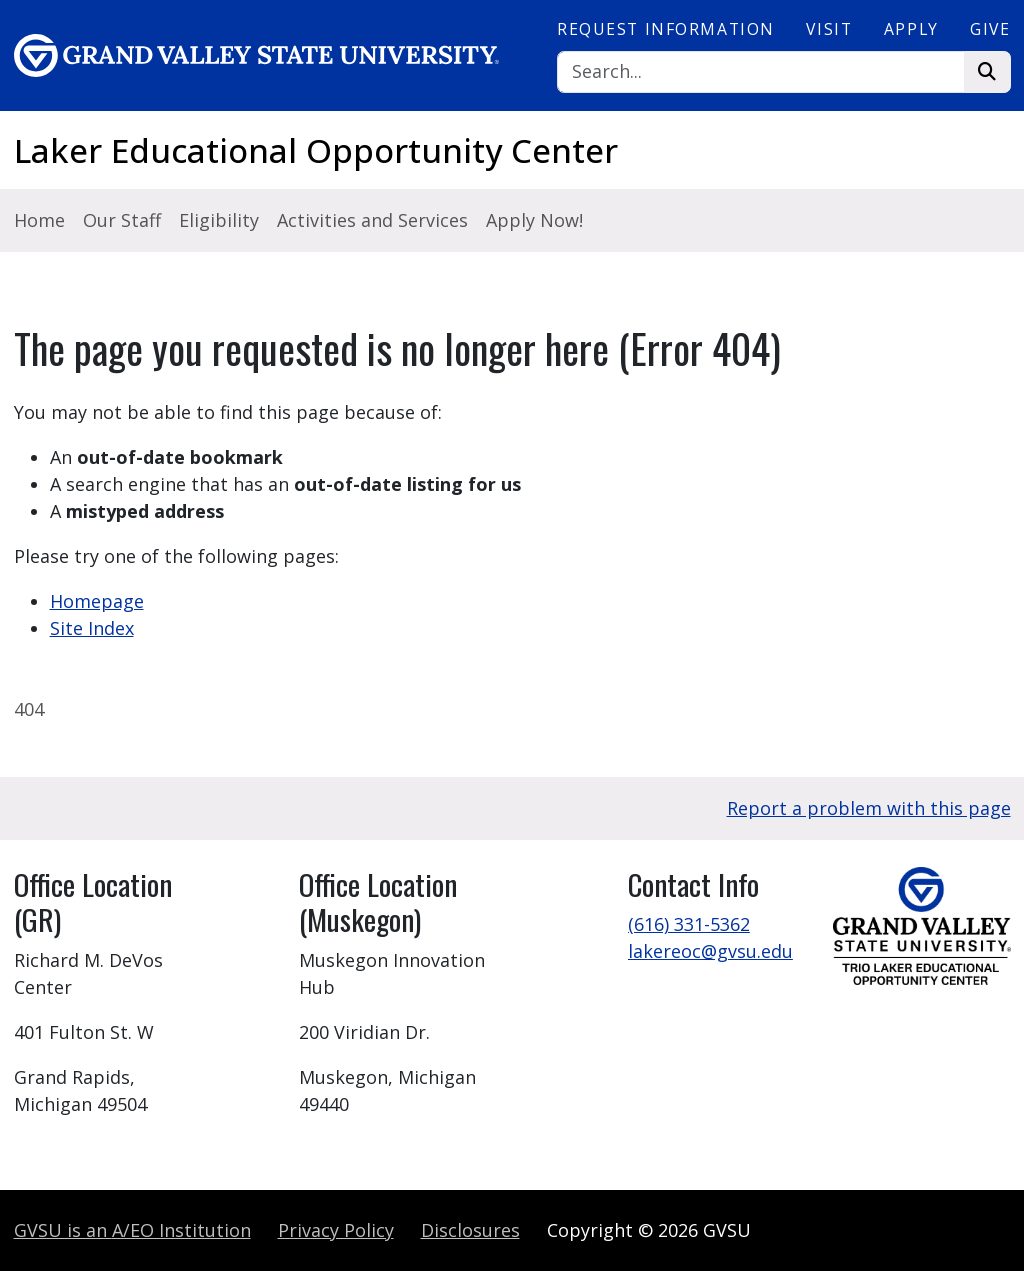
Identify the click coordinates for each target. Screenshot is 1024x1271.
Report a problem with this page (869, 808)
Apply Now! (534, 220)
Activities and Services (372, 220)
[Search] (761, 72)
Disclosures (470, 1230)
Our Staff (122, 220)
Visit (829, 29)
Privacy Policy (336, 1230)
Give (990, 29)
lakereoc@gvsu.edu (710, 951)
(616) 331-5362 (689, 924)
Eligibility (219, 220)
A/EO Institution (132, 1230)
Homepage (97, 601)
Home (39, 220)
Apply (911, 29)
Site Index (92, 628)
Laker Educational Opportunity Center (316, 150)
